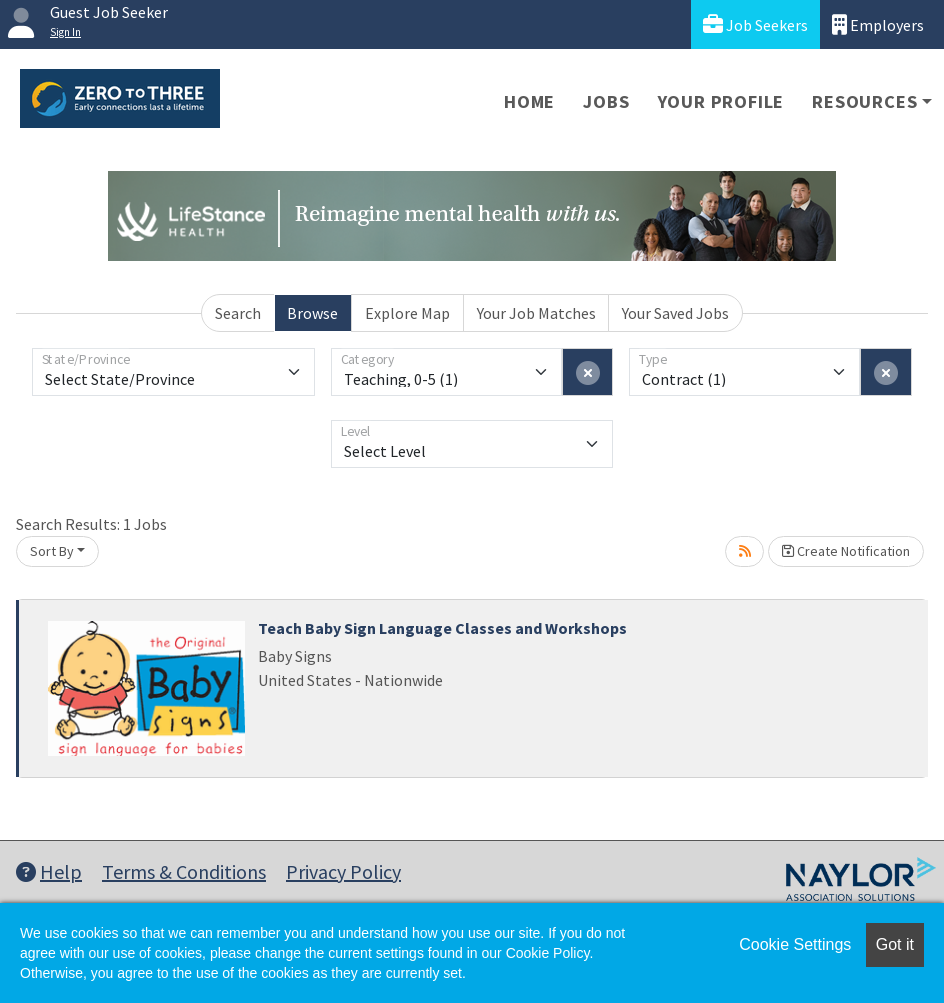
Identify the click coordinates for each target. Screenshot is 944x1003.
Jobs (606, 101)
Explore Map (407, 313)
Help (49, 871)
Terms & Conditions (184, 871)
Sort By (52, 551)
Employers (878, 24)
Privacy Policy (343, 871)
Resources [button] (864, 101)
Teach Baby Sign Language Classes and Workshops (442, 628)
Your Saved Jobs (675, 313)
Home (529, 101)
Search (238, 313)
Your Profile (721, 101)
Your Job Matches (536, 313)
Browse (312, 313)
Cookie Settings (795, 944)
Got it (895, 944)
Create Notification (846, 551)
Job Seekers (755, 24)
